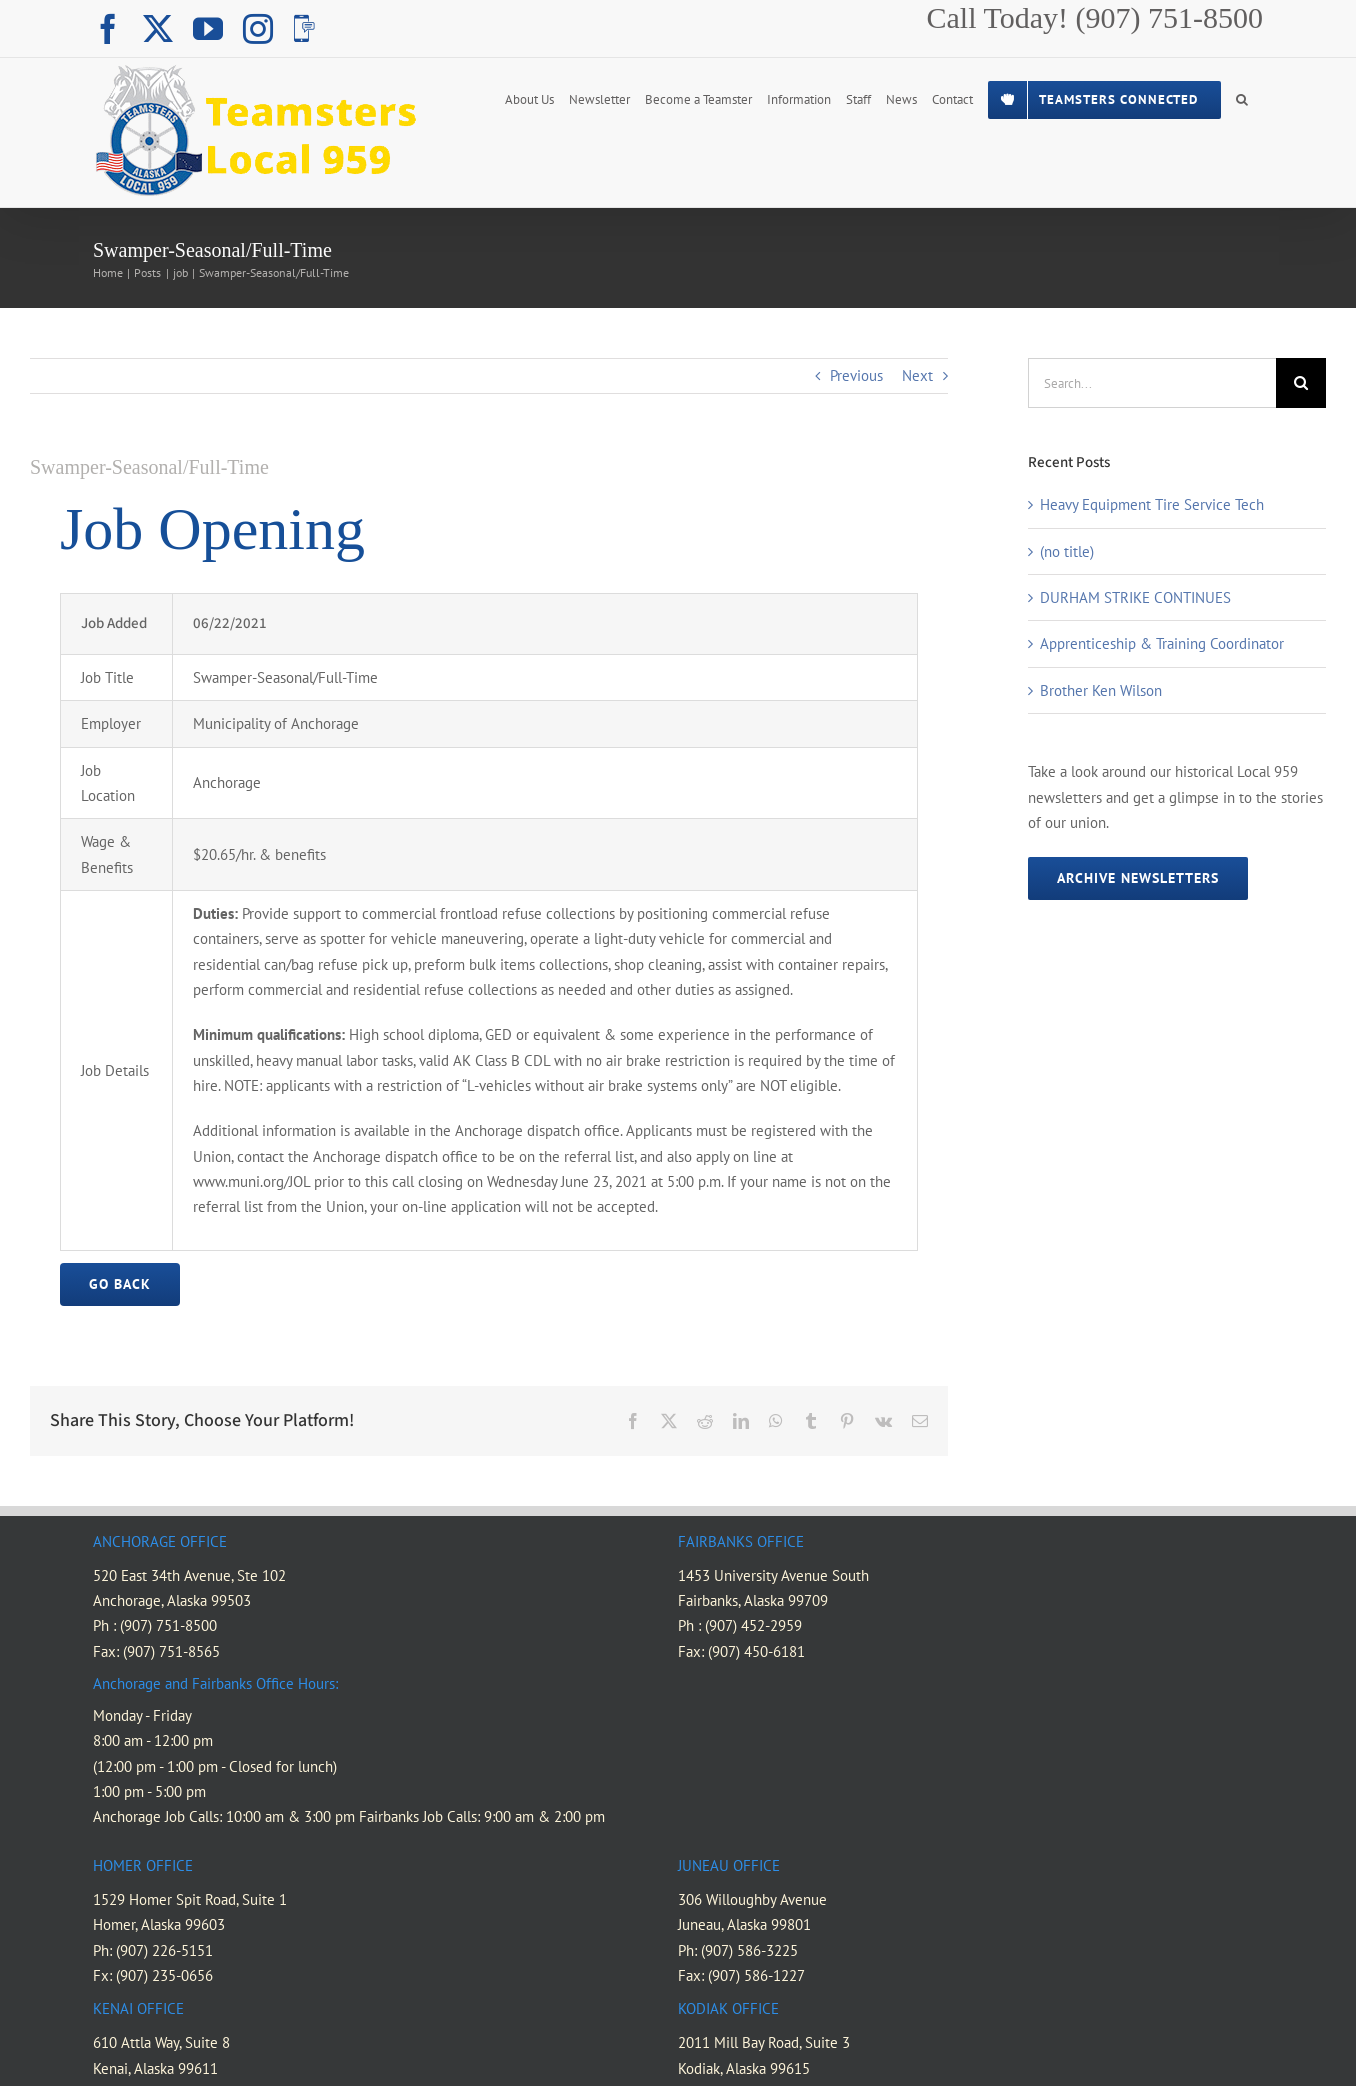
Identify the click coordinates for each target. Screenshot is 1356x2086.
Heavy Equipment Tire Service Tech (1152, 504)
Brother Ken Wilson (1101, 690)
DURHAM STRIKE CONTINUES (1135, 597)
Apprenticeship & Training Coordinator (1162, 643)
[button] (1242, 98)
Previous (856, 375)
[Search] (1301, 383)
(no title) (1067, 551)
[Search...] (1152, 383)
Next (917, 375)
